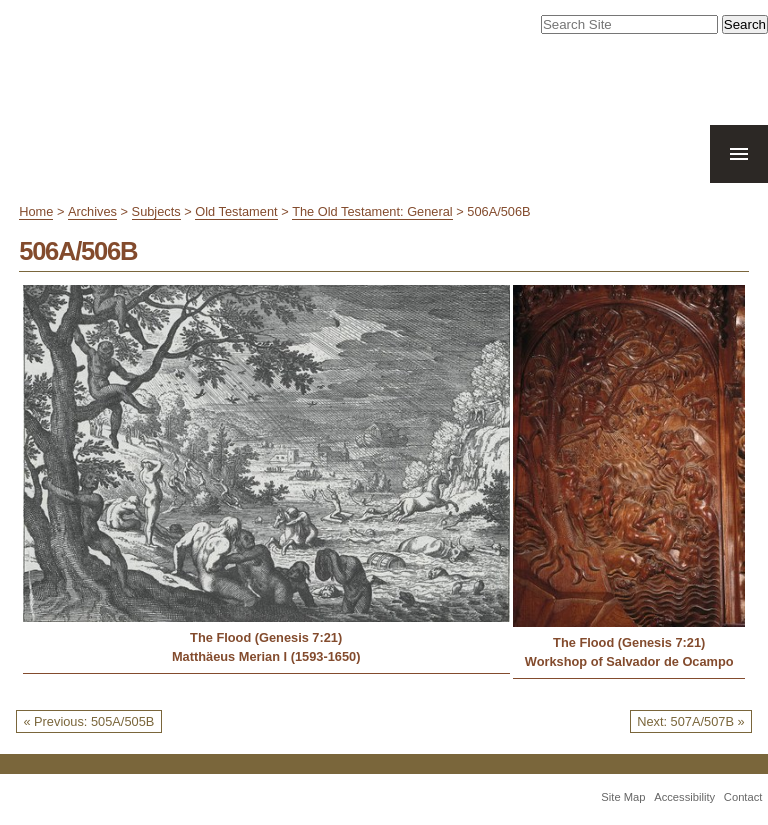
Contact (743, 797)
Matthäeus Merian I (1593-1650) (266, 656)
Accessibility (684, 797)
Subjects (156, 211)
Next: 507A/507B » (690, 721)
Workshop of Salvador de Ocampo (629, 661)
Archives (92, 211)
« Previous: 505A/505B (88, 721)
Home (36, 211)
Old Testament (236, 211)
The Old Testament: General (372, 211)
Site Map (623, 797)
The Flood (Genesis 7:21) (266, 637)
